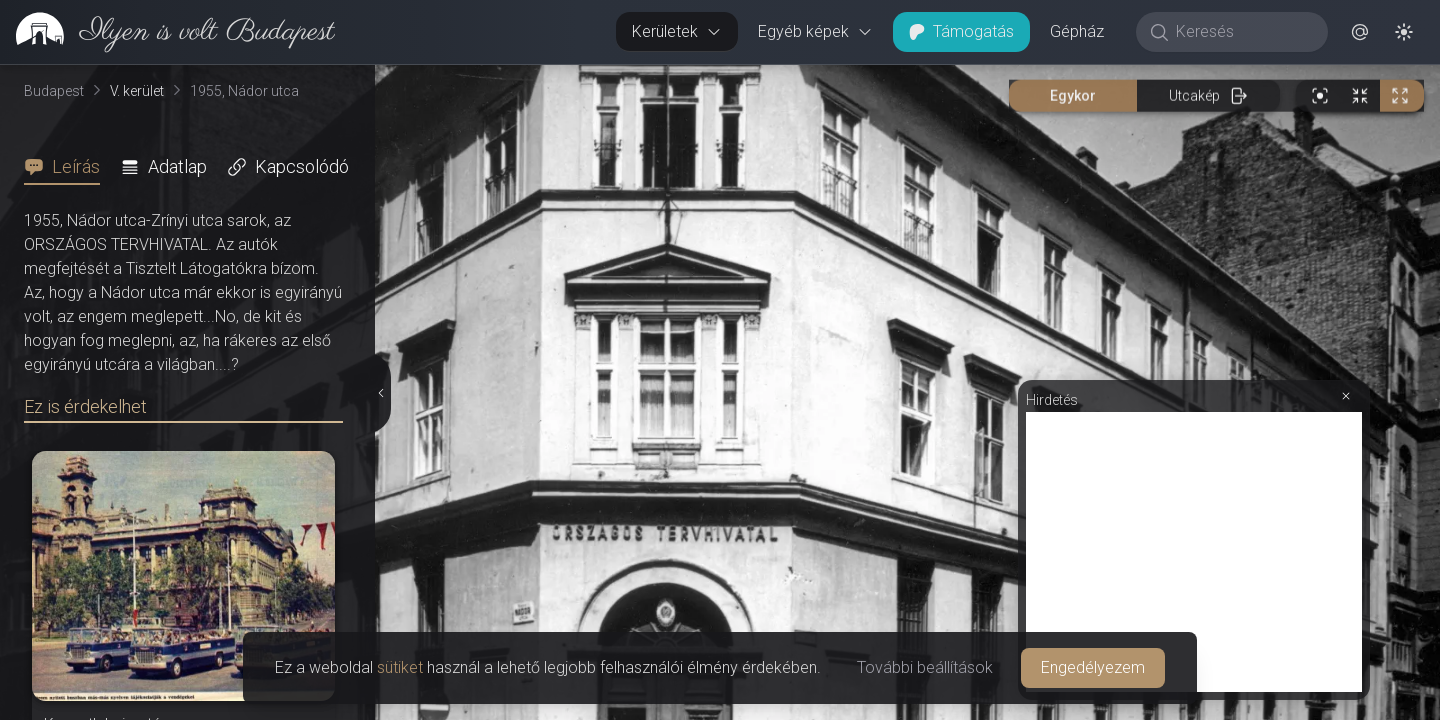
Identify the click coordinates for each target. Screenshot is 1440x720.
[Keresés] (1242, 32)
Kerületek (677, 31)
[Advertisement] (1194, 552)
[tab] (68, 167)
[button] (1360, 32)
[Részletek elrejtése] (380, 393)
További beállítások (925, 667)
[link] (167, 32)
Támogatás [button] (961, 31)
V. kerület (137, 91)
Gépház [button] (1077, 31)
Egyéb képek (815, 31)
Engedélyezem (1093, 667)
